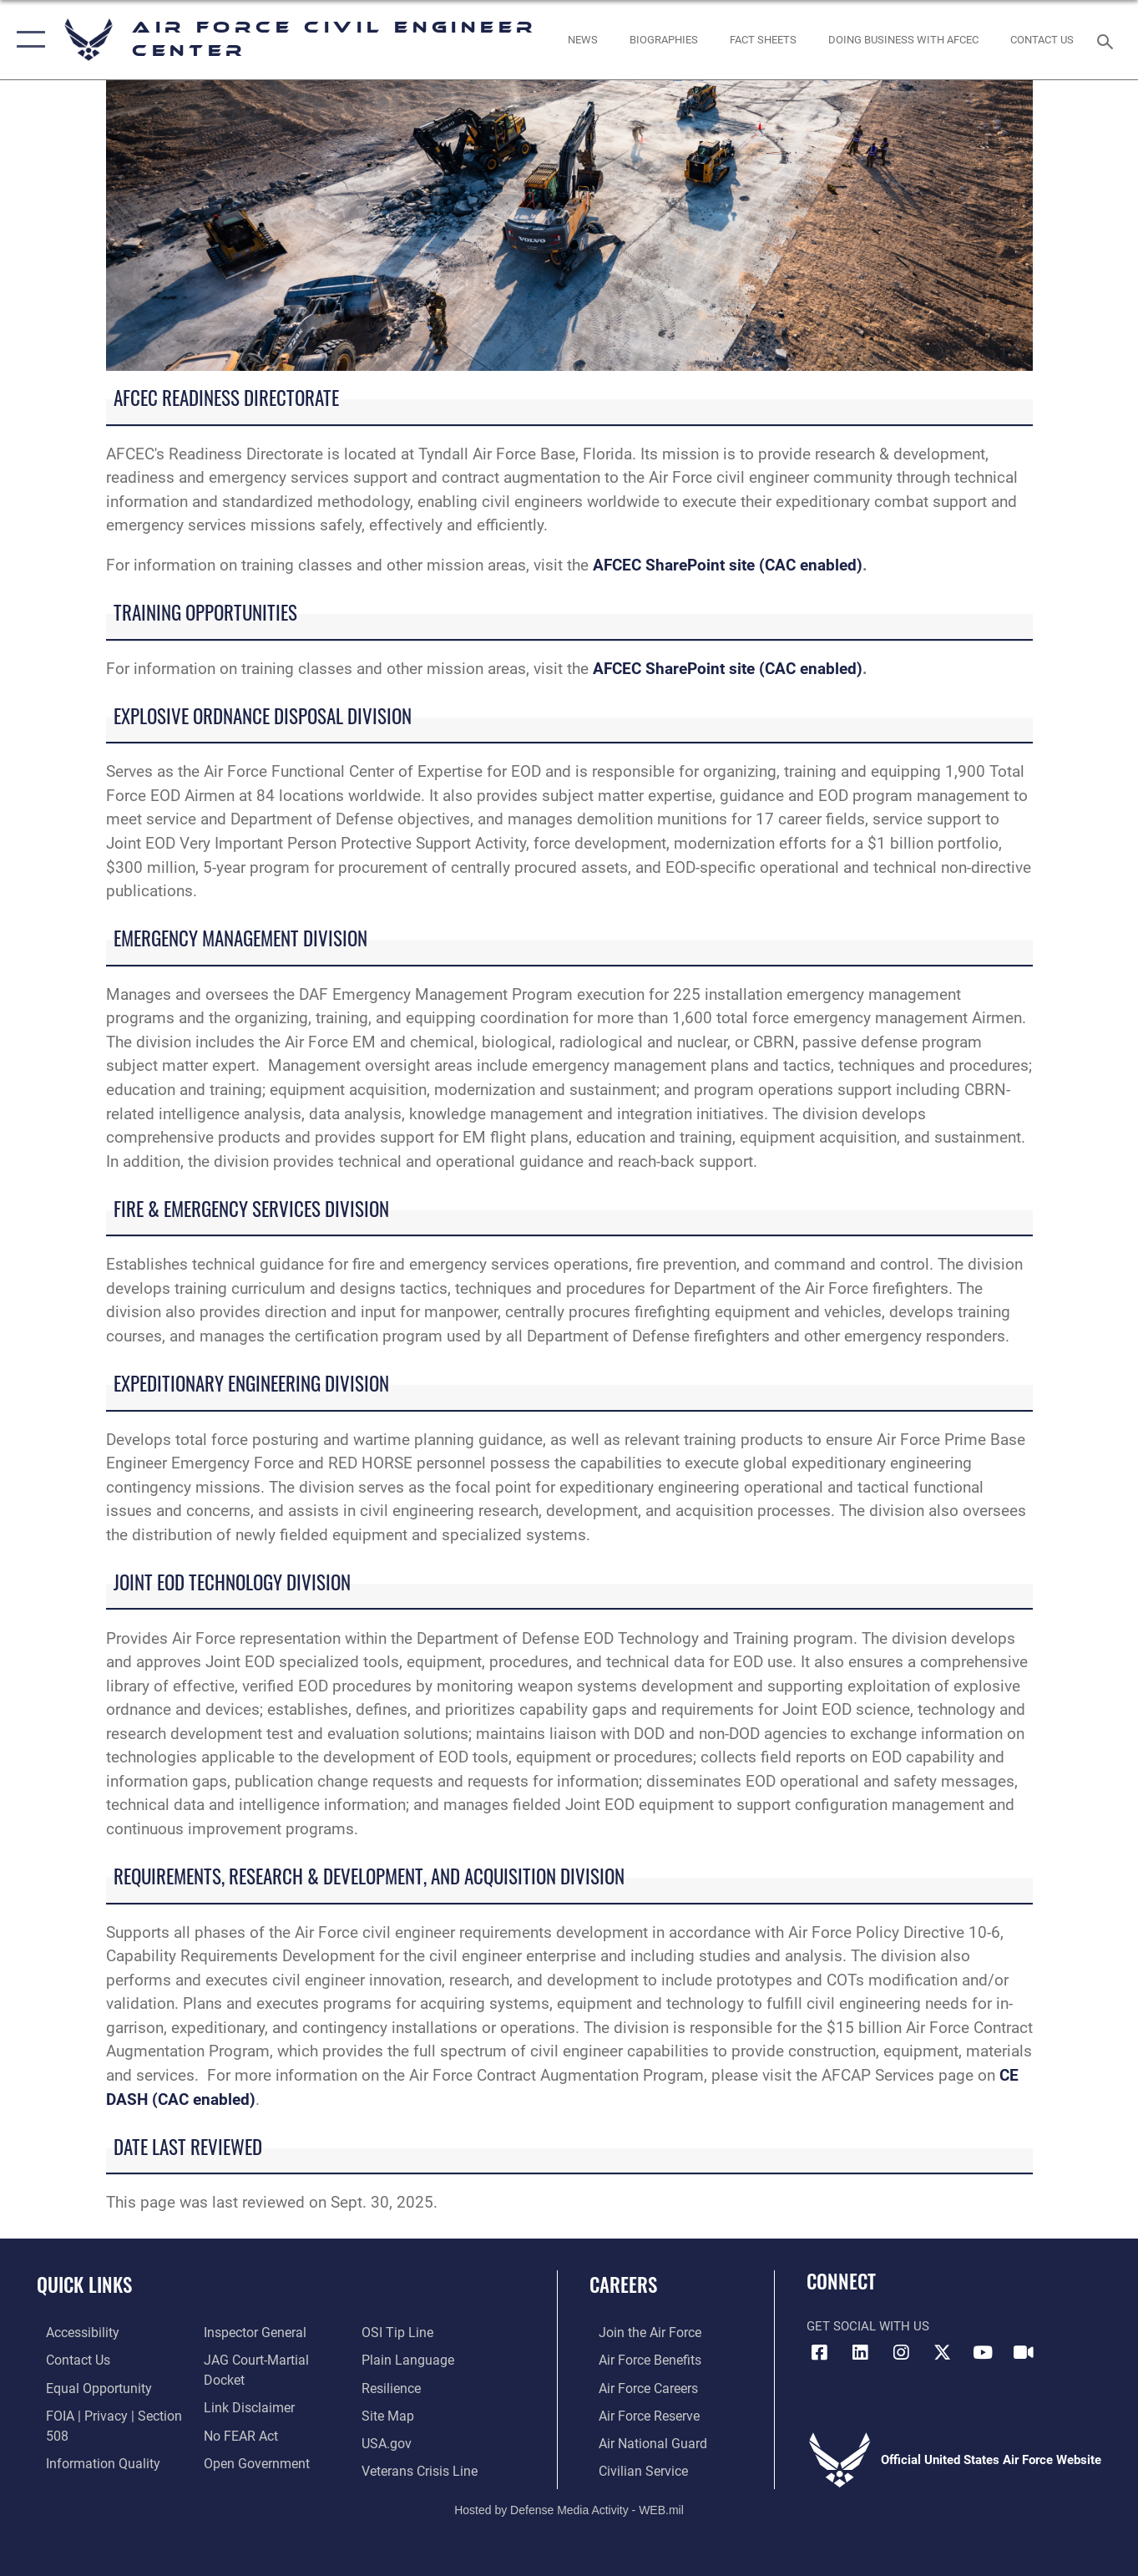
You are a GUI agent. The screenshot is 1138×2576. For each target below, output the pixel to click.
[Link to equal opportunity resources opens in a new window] (86, 2386)
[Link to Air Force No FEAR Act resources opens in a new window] (236, 2413)
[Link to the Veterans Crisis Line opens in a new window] (421, 2440)
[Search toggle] (1108, 40)
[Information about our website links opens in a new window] (243, 2386)
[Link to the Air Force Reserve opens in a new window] (638, 2413)
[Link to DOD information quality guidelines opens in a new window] (90, 2459)
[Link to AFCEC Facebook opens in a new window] (819, 2353)
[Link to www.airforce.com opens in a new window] (639, 2332)
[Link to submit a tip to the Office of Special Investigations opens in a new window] (233, 2467)
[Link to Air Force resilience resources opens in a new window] (393, 2359)
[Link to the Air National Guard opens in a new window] (640, 2440)
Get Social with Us (868, 2326)
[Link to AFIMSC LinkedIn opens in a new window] (859, 2353)
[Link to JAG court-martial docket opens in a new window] (272, 2359)
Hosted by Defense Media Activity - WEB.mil (569, 2506)
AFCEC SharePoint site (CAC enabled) (727, 565)
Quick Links (84, 2284)
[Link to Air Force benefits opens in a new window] (639, 2359)
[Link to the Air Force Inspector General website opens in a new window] (249, 2332)
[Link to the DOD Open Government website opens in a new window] (250, 2440)
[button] (27, 39)
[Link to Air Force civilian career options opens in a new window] (632, 2467)
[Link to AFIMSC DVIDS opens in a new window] (1023, 2353)
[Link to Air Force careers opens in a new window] (638, 2386)
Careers (623, 2284)
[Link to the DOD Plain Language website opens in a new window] (407, 2332)
